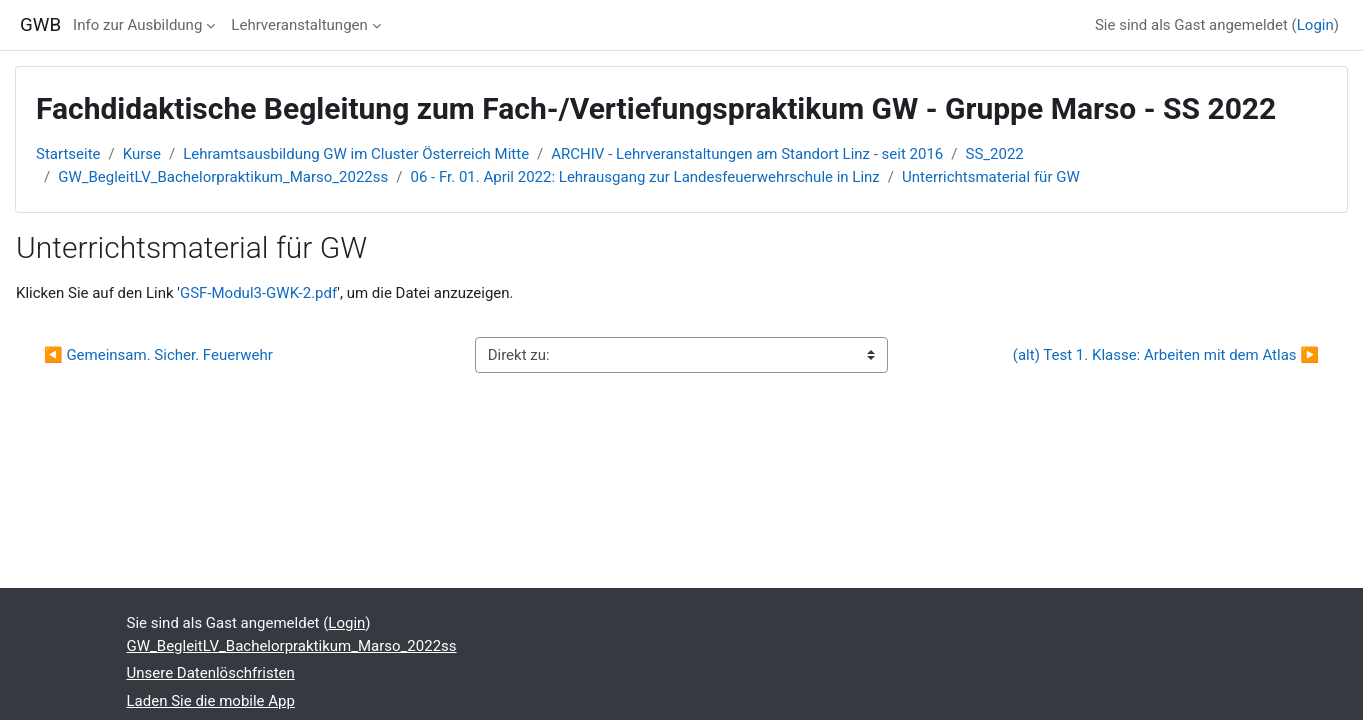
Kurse (142, 154)
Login (1315, 25)
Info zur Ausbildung (137, 25)
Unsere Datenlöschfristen (211, 673)
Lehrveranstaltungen (299, 25)
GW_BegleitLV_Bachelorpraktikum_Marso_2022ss (223, 177)
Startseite (68, 154)
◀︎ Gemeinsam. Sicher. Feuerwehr (158, 355)
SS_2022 (995, 154)
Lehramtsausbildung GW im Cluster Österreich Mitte (356, 154)
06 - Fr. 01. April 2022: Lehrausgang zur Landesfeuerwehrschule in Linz (644, 177)
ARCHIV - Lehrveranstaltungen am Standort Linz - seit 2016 (747, 154)
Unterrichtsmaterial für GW (991, 177)
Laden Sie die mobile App (211, 701)
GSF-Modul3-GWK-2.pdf (258, 293)
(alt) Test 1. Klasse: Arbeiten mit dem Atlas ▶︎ (1166, 355)
